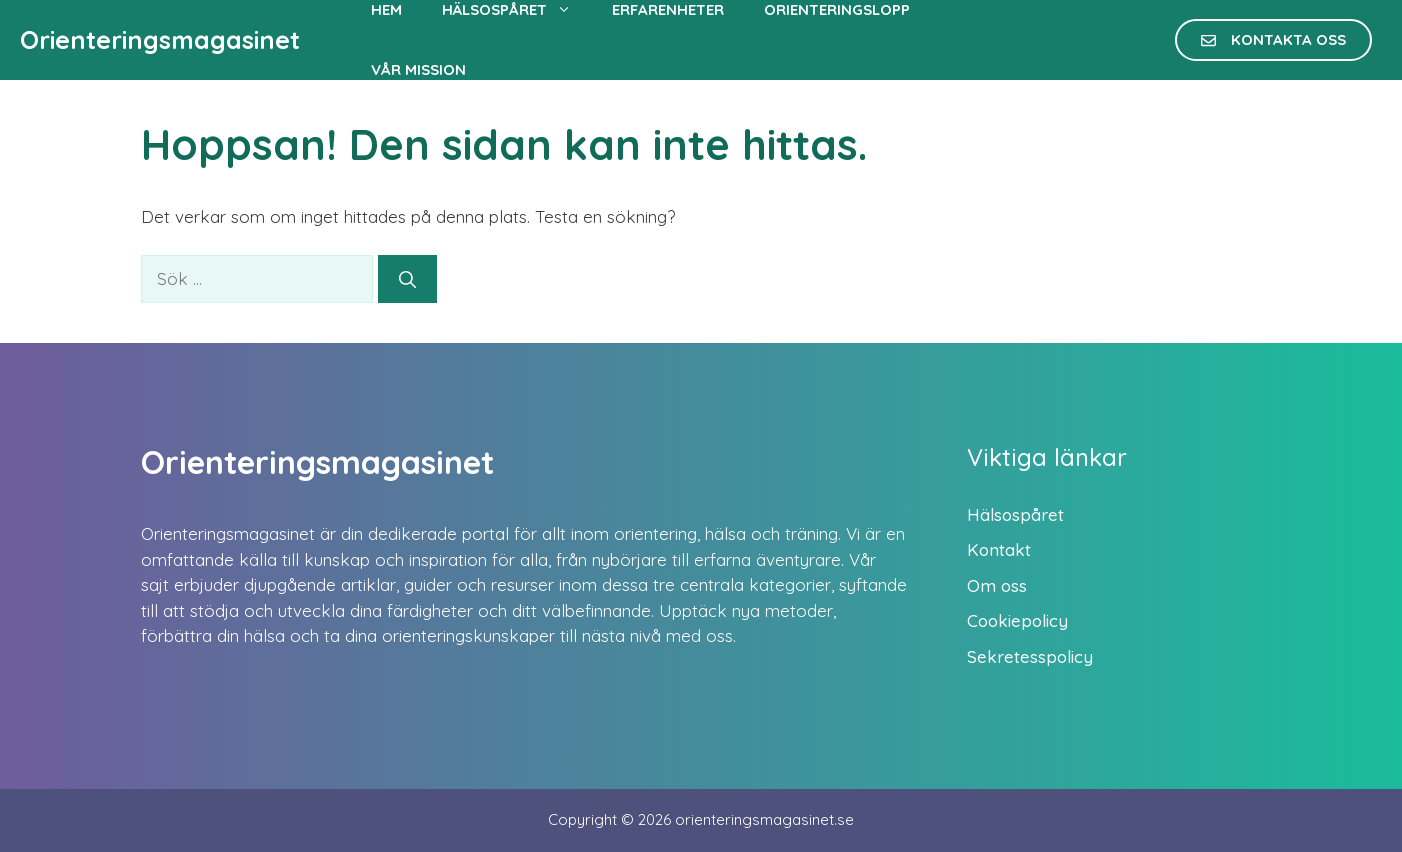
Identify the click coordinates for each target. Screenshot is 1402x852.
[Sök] (407, 279)
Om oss (997, 585)
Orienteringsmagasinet (160, 39)
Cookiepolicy (1017, 620)
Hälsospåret (1015, 514)
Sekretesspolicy (1030, 656)
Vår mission (418, 69)
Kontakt (999, 549)
